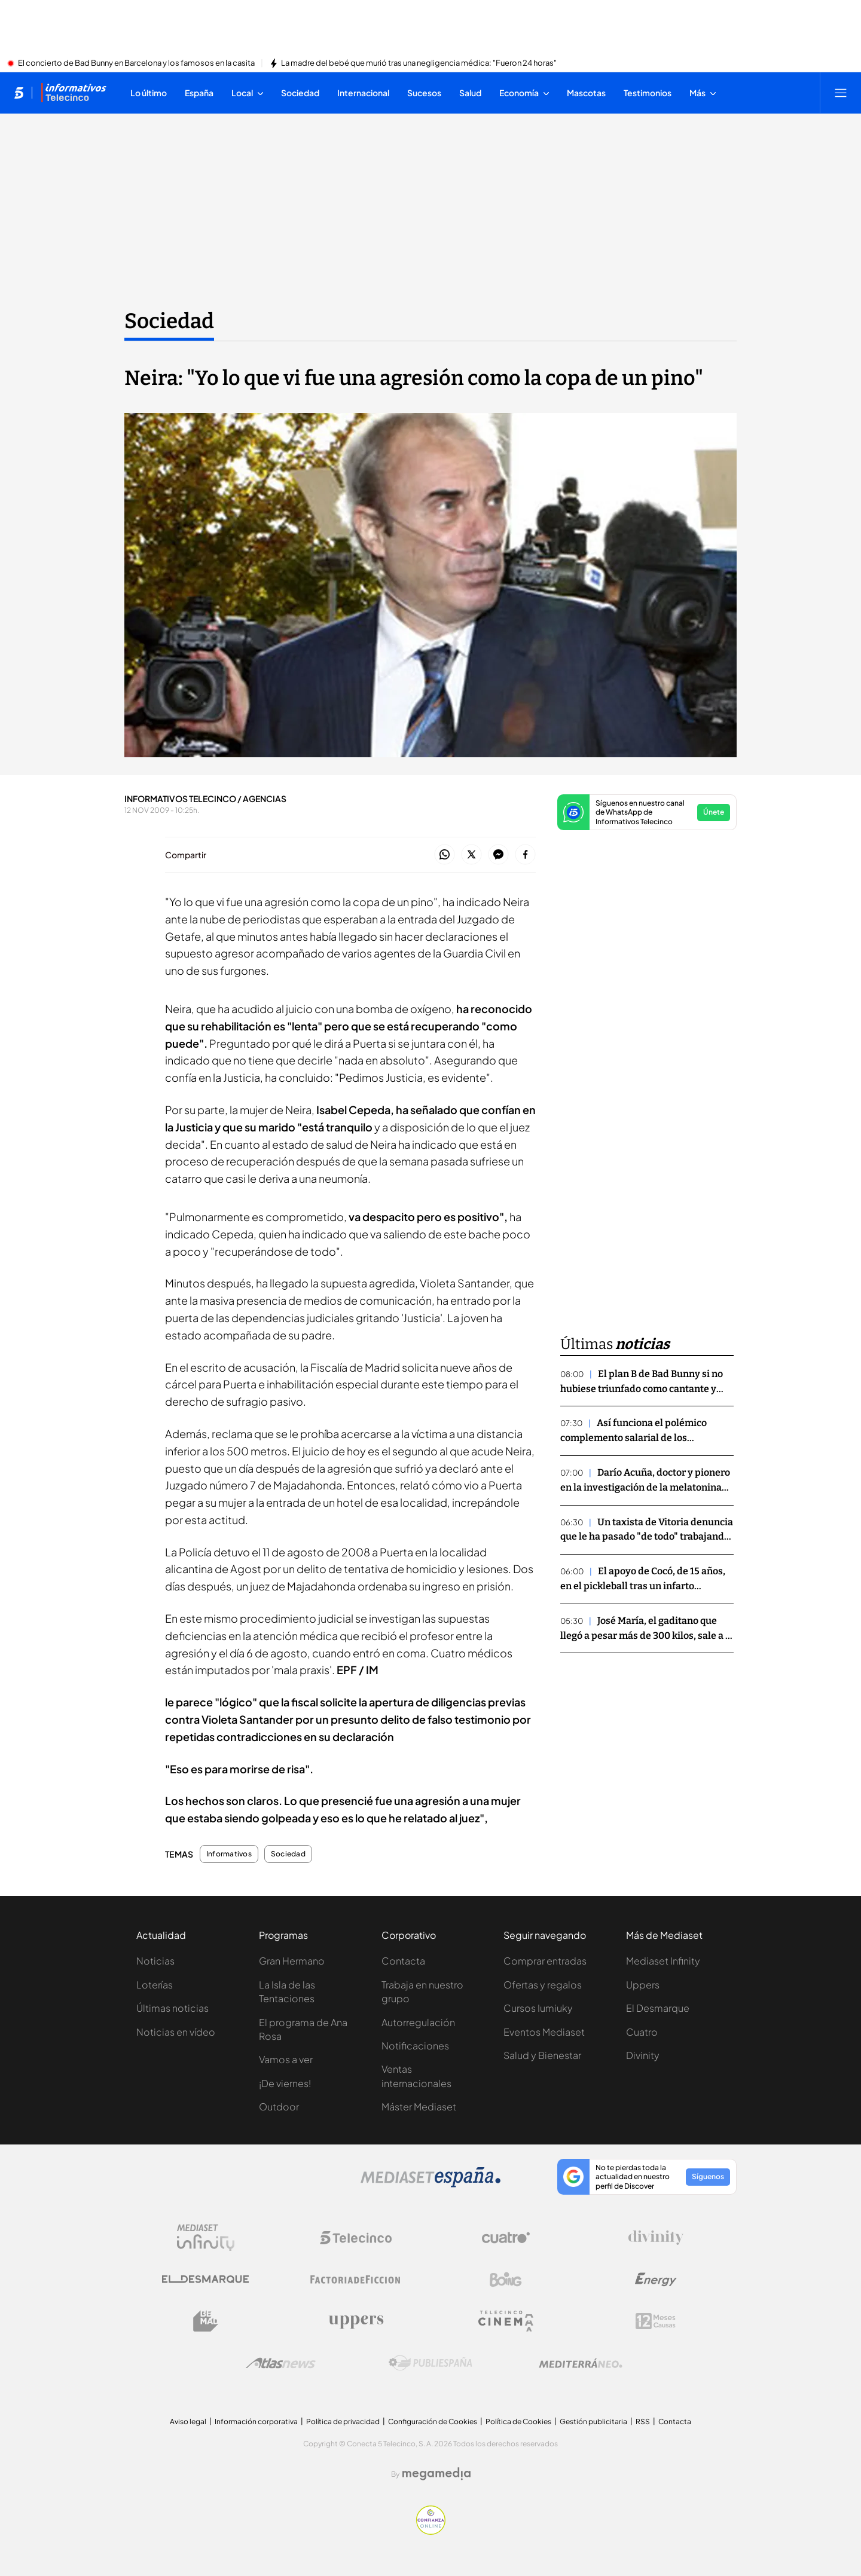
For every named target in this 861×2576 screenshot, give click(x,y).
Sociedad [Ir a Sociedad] (169, 321)
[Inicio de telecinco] (18, 93)
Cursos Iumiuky (538, 2008)
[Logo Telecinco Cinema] (505, 2321)
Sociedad (288, 1854)
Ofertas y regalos (542, 1984)
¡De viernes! (285, 2083)
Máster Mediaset (418, 2106)
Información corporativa (256, 2421)
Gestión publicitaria (593, 2421)
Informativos (229, 1854)
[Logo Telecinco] (356, 2238)
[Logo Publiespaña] (430, 2363)
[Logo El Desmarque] (205, 2279)
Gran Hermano (292, 1960)
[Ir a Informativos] (73, 93)
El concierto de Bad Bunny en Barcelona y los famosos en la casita (136, 63)
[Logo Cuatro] (506, 2238)
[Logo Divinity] (655, 2238)
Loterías (154, 1984)
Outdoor (279, 2106)
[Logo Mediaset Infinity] (205, 2238)
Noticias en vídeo (175, 2032)
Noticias (155, 1960)
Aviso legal (188, 2421)
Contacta (403, 1960)
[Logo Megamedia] (436, 2474)
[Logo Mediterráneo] (580, 2363)
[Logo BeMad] (205, 2321)
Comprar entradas (545, 1960)
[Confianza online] (430, 2531)
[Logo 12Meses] (656, 2321)
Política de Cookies (518, 2421)
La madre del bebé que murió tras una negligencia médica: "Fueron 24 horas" (419, 63)
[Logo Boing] (506, 2279)
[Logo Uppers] (355, 2321)
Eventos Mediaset (544, 2032)
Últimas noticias (172, 2008)
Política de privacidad (343, 2421)
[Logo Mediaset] (430, 2183)
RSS (643, 2421)
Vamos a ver (286, 2059)
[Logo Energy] (656, 2279)
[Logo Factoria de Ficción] (355, 2279)
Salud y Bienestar (542, 2055)
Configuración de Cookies (432, 2421)
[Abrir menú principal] (841, 93)
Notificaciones (415, 2045)
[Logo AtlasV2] (281, 2363)
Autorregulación (418, 2022)
